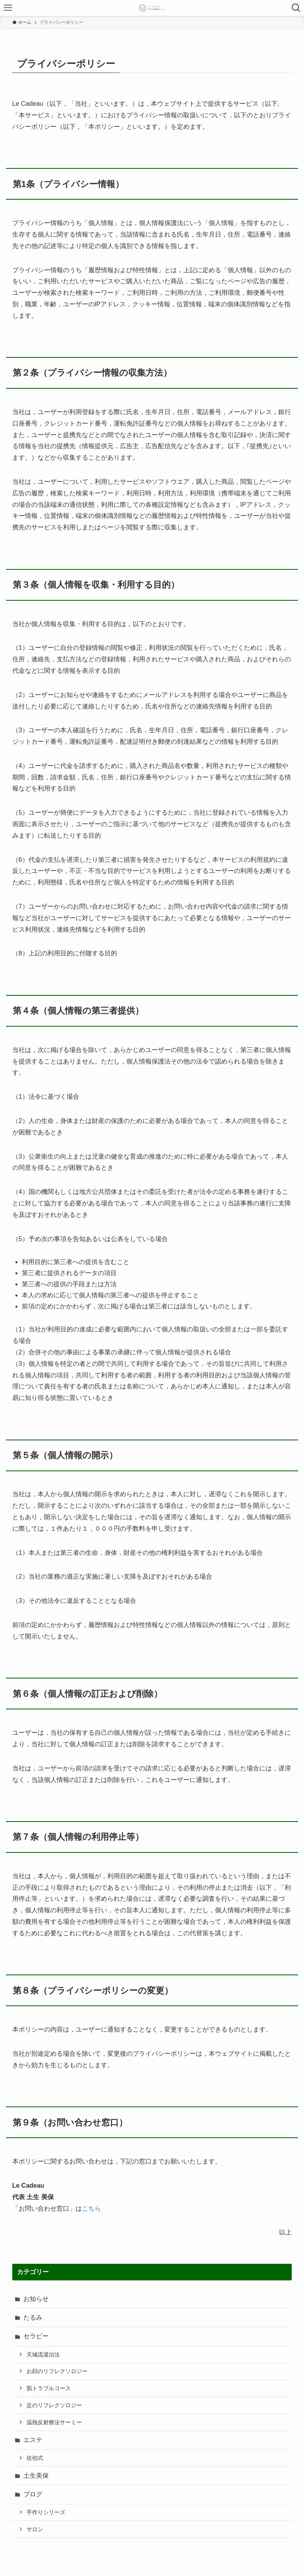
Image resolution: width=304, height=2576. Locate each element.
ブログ (32, 2494)
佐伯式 (35, 2458)
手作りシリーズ (46, 2512)
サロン (35, 2529)
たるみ (32, 2317)
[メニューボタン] (8, 8)
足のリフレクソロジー (54, 2405)
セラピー (36, 2336)
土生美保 (36, 2475)
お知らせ (36, 2298)
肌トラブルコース (49, 2388)
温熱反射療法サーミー (54, 2422)
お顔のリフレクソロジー (57, 2371)
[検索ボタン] (296, 8)
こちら (91, 2208)
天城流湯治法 (43, 2354)
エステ (32, 2440)
